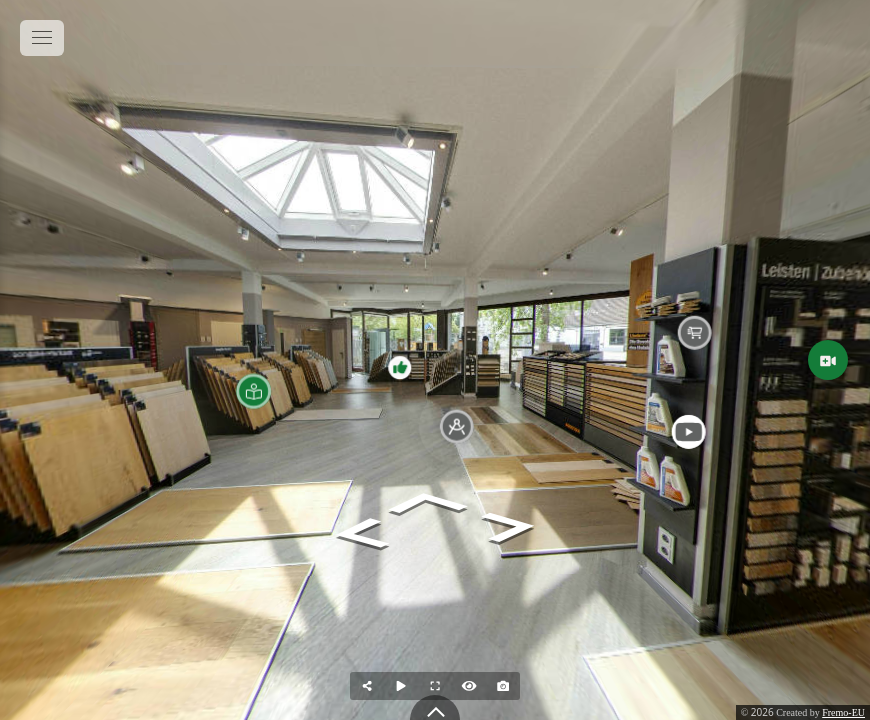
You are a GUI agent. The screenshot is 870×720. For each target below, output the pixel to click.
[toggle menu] (42, 38)
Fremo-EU (843, 712)
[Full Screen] (435, 686)
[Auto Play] (401, 686)
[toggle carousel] (435, 707)
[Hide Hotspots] (469, 686)
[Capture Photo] (503, 686)
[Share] (367, 686)
